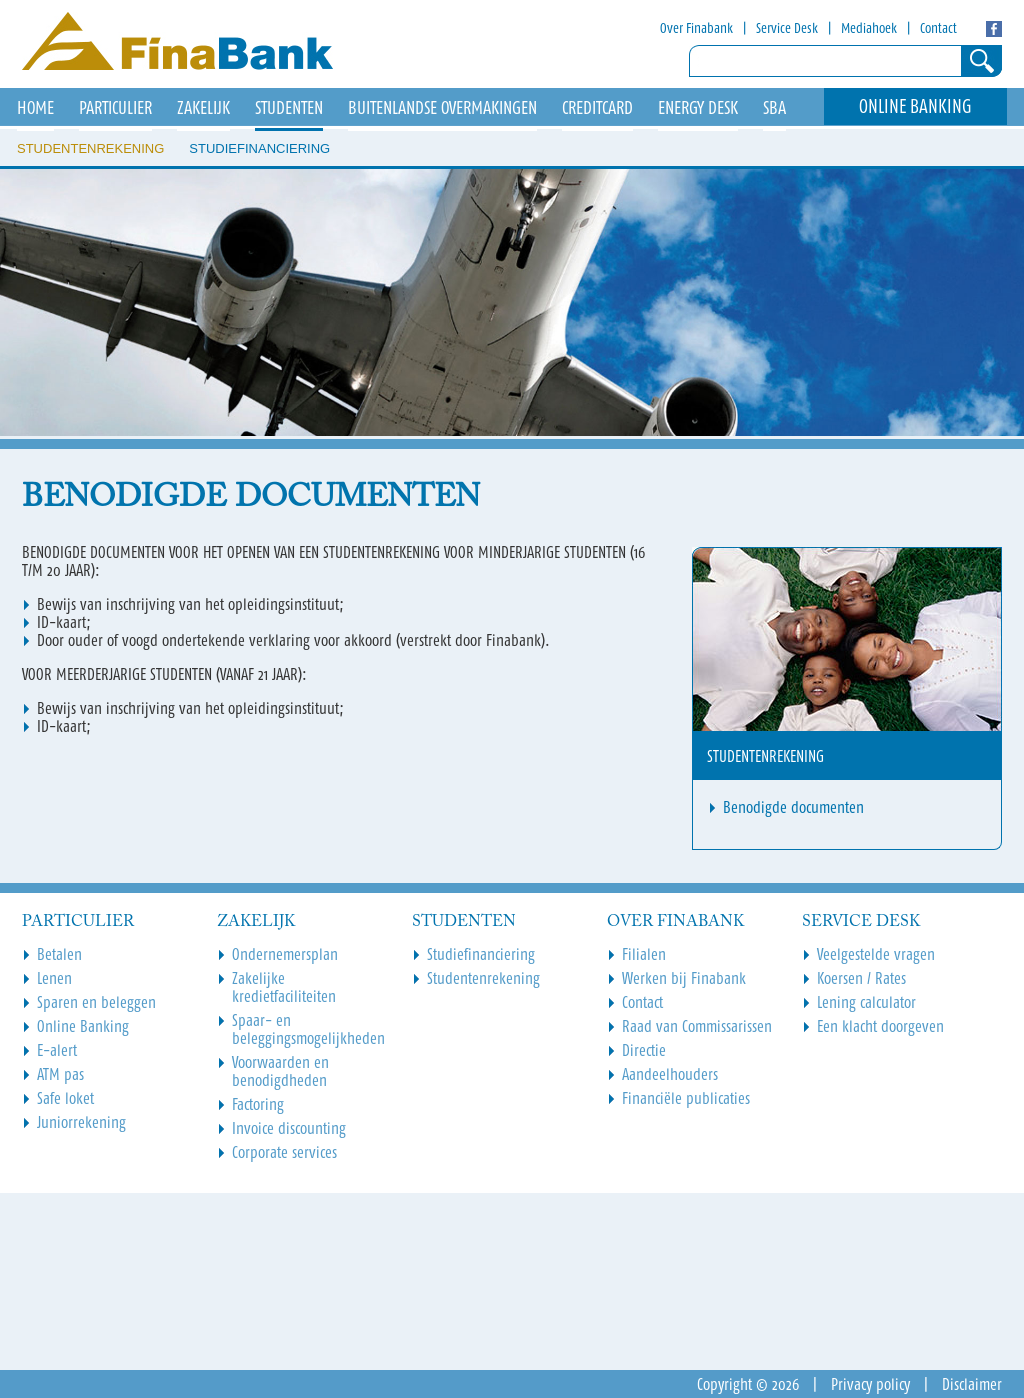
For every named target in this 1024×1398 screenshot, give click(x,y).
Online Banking (915, 106)
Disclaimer (972, 1384)
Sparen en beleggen (96, 1002)
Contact (938, 28)
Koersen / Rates (861, 978)
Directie (644, 1050)
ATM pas (60, 1074)
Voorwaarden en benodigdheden (280, 1071)
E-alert (57, 1050)
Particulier (115, 108)
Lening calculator (866, 1002)
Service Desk (787, 28)
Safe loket (65, 1098)
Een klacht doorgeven (880, 1026)
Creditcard (597, 108)
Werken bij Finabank (684, 978)
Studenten (289, 108)
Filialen (644, 954)
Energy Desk (698, 108)
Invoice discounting (289, 1128)
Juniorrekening (81, 1122)
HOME (35, 108)
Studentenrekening (90, 148)
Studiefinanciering (259, 148)
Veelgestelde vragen (876, 954)
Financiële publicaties (686, 1098)
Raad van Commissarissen (697, 1026)
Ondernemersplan (285, 954)
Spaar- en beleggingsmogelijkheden (308, 1029)
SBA (774, 108)
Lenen (54, 978)
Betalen (59, 954)
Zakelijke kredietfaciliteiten (284, 987)
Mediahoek (869, 28)
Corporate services (284, 1152)
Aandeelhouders (670, 1074)
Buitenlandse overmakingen (442, 108)
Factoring (258, 1104)
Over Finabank (696, 28)
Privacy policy (870, 1384)
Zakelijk (203, 108)
